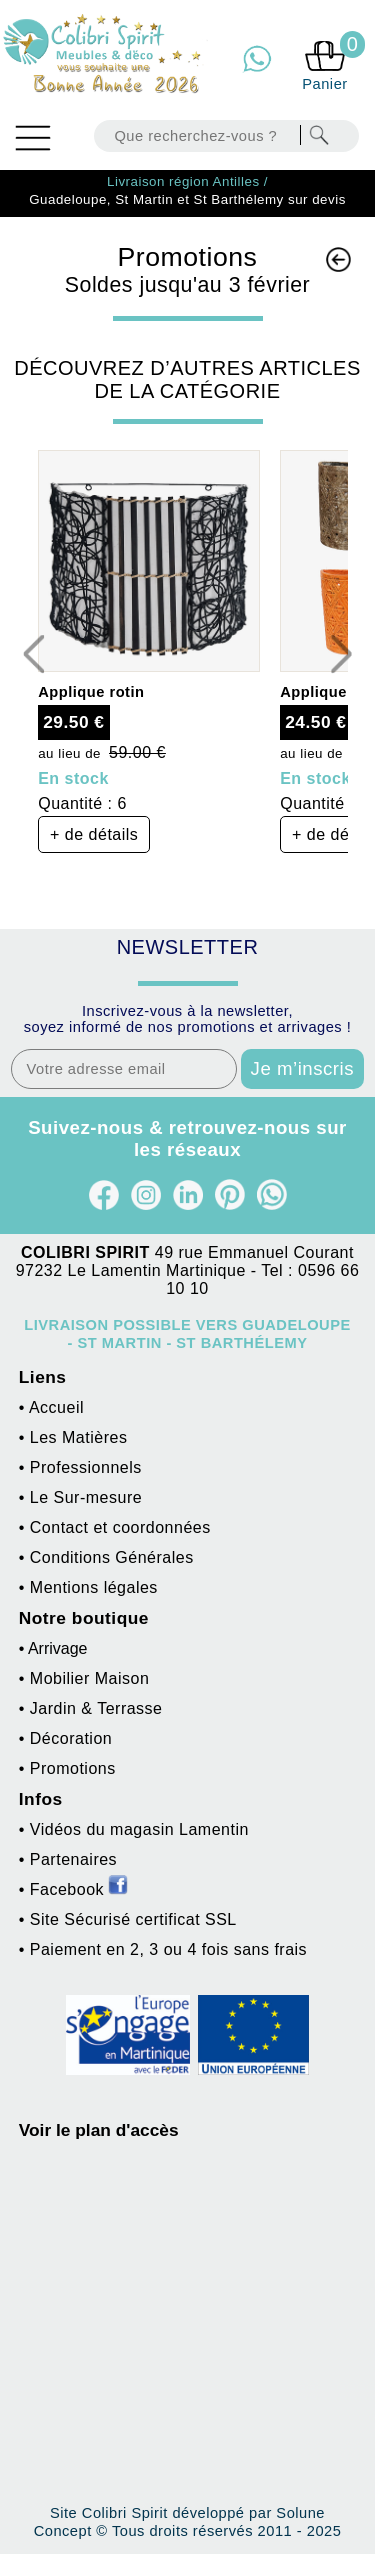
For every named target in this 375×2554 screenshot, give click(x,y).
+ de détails (94, 834)
